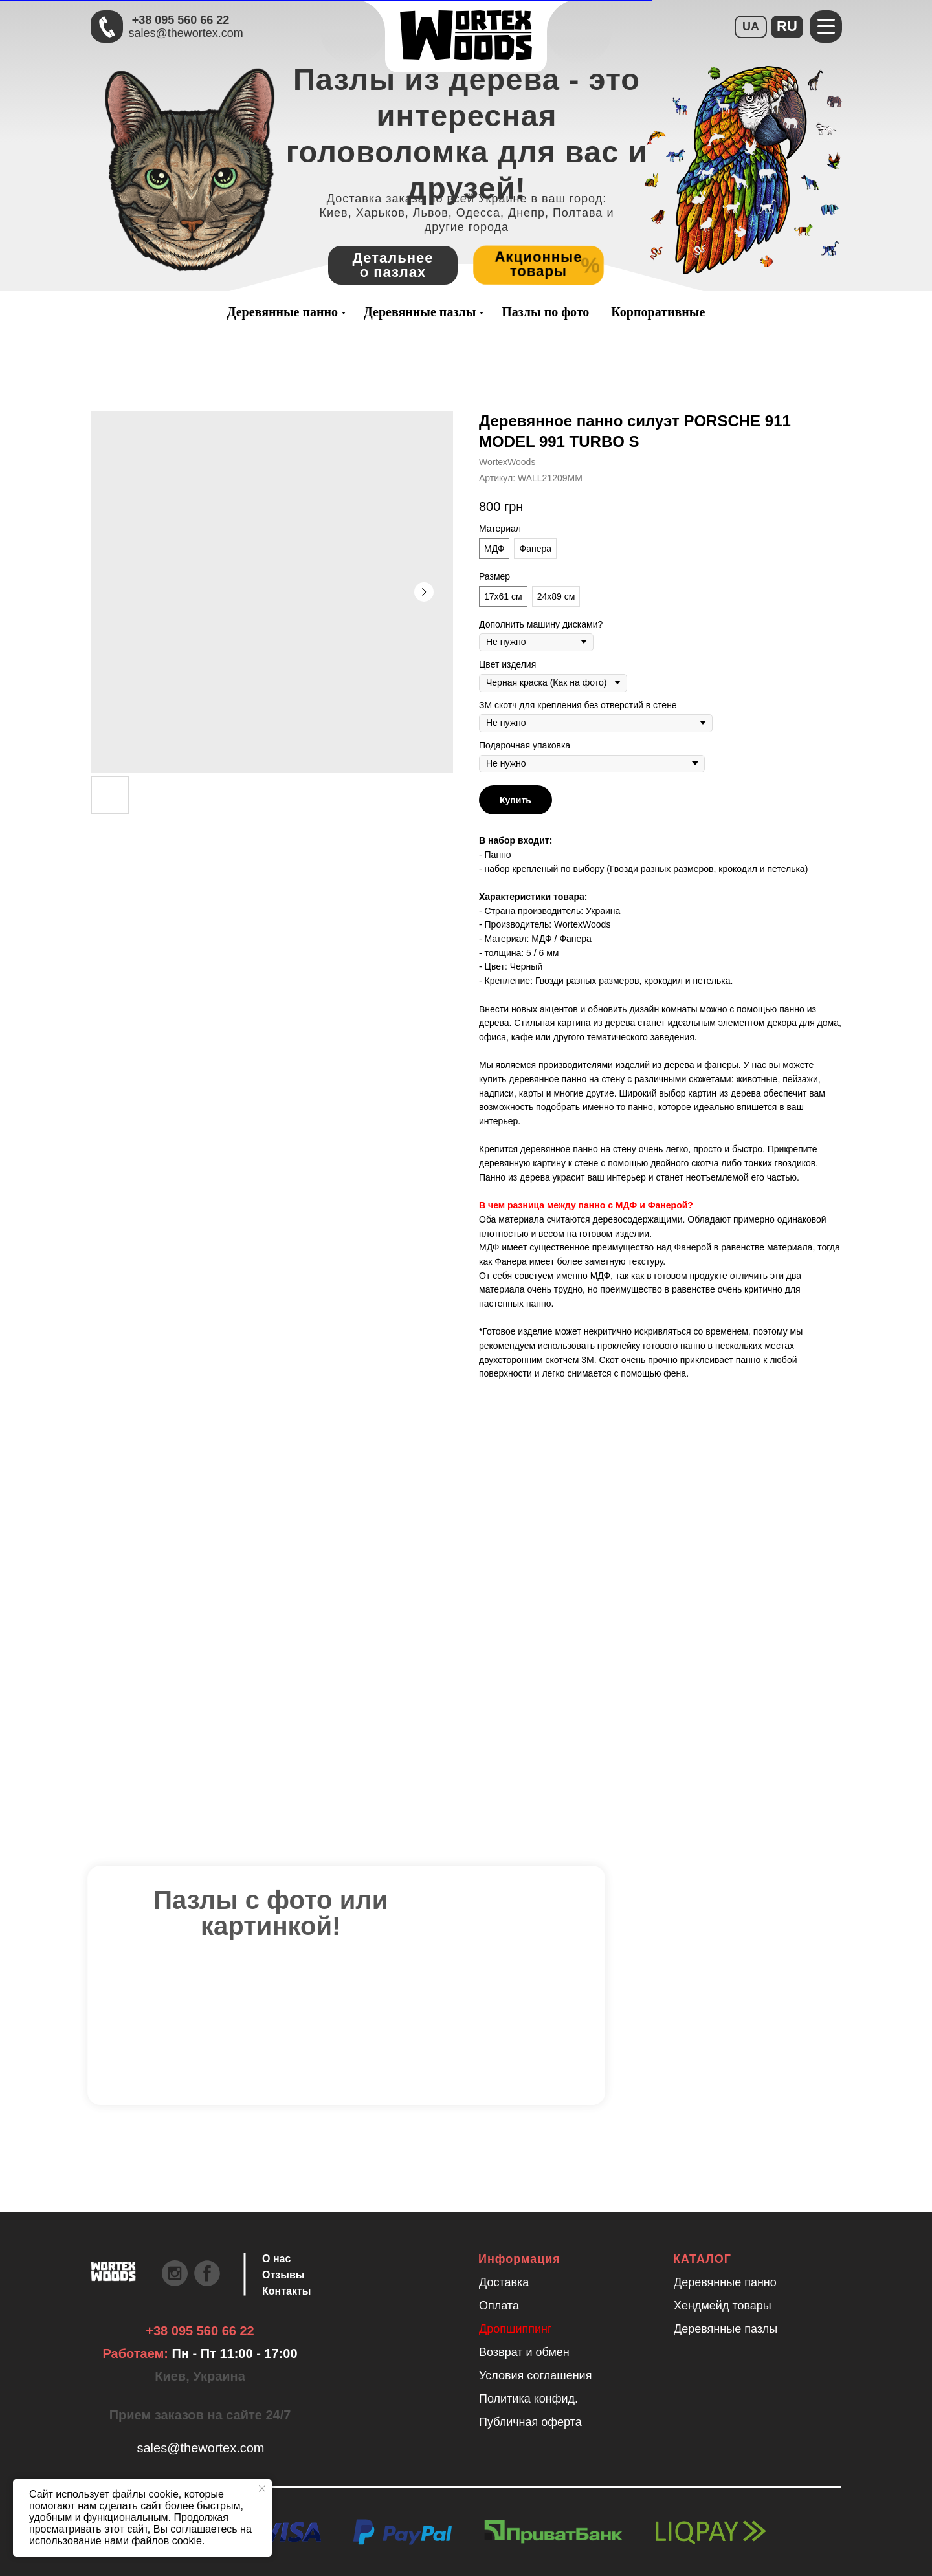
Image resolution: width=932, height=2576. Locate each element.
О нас (276, 2258)
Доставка (504, 2282)
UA (750, 26)
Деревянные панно (282, 312)
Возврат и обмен (524, 2352)
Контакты (286, 2291)
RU (787, 26)
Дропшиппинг (515, 2328)
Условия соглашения (535, 2375)
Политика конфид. (528, 2398)
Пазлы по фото (545, 312)
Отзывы (283, 2274)
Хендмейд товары (722, 2305)
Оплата (499, 2305)
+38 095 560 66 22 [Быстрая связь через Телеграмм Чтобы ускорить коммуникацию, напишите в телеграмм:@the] (181, 20)
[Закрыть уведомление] (262, 2488)
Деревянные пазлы (420, 312)
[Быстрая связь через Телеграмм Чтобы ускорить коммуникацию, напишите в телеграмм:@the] (107, 26)
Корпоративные (658, 312)
